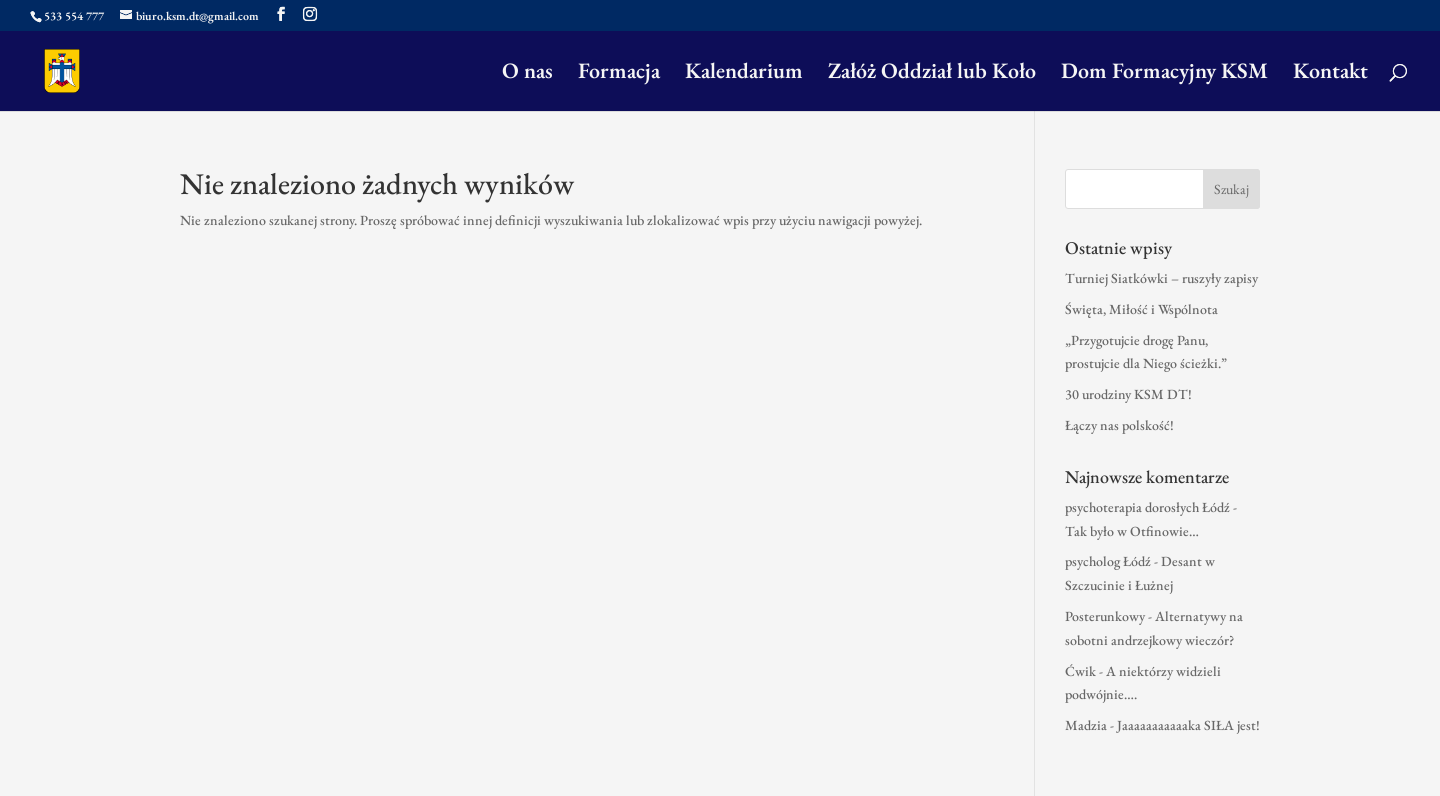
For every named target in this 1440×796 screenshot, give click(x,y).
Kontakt (1330, 74)
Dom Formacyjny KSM (1164, 74)
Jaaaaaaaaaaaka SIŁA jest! (1188, 725)
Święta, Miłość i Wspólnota (1141, 309)
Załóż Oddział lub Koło (932, 74)
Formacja (619, 74)
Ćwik (1080, 671)
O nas (527, 74)
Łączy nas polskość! (1119, 425)
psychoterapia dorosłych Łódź (1147, 507)
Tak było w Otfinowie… (1132, 531)
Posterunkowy (1105, 616)
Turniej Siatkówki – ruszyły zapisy (1161, 278)
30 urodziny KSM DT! (1128, 394)
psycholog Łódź (1108, 561)
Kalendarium (744, 74)
